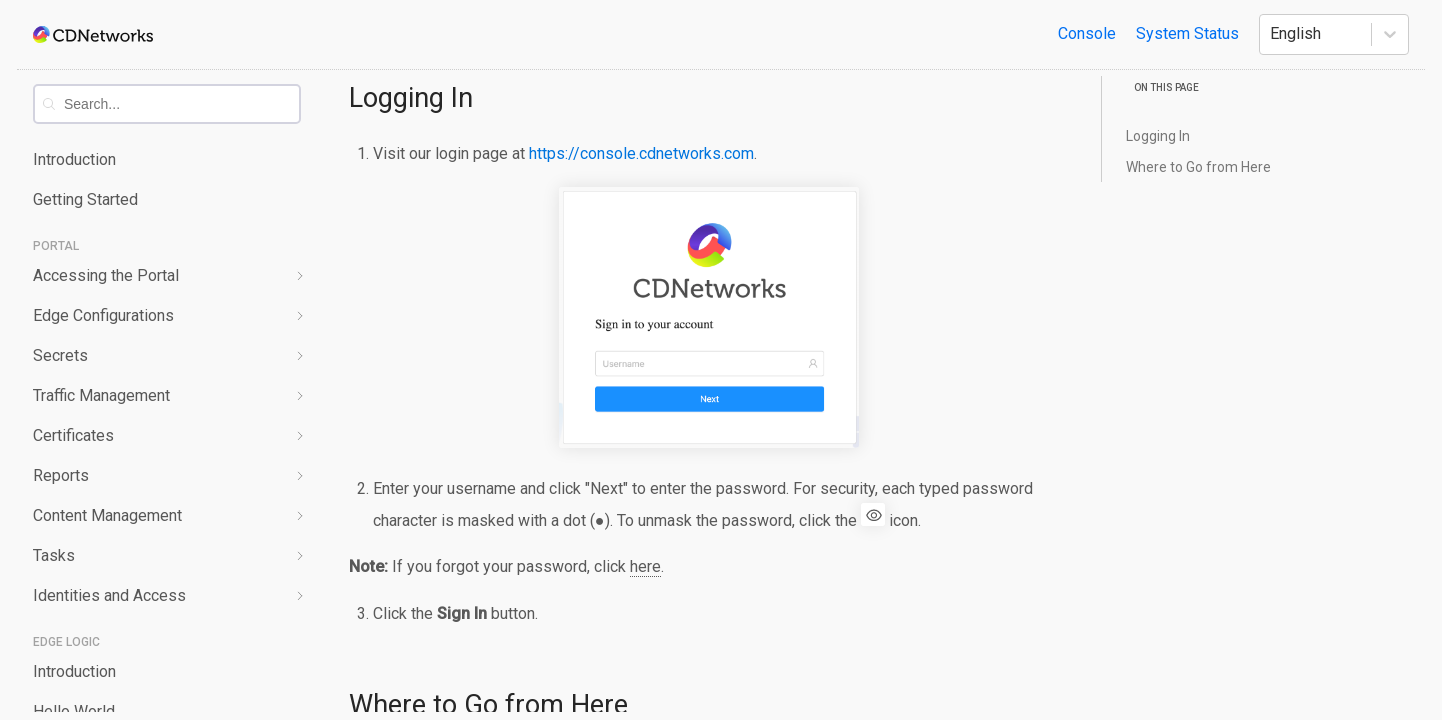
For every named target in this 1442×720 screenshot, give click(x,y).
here (645, 566)
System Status (1187, 33)
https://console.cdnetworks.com (641, 153)
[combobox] (181, 104)
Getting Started (85, 199)
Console (1087, 33)
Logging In (411, 98)
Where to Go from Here (1198, 167)
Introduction (74, 159)
